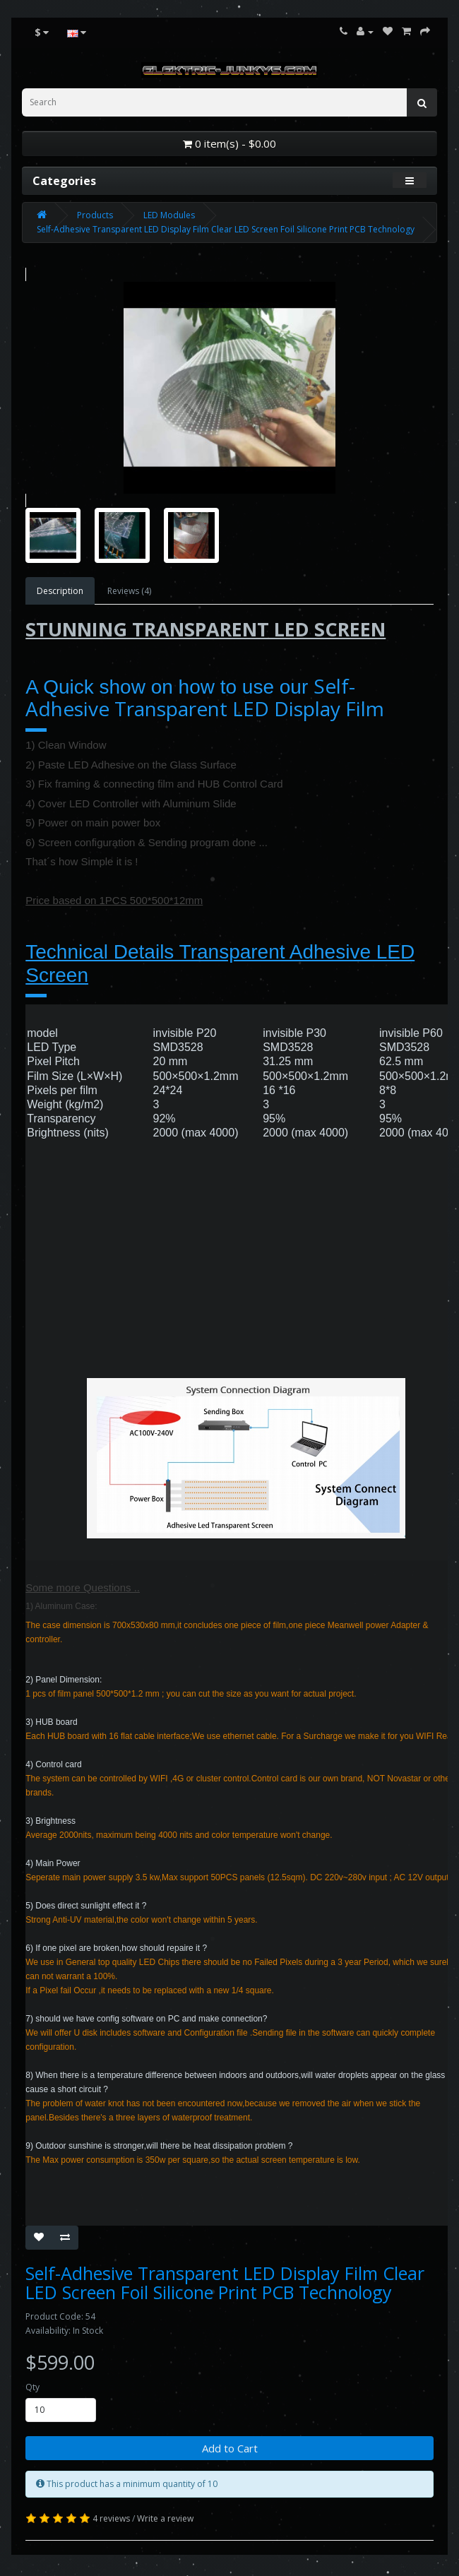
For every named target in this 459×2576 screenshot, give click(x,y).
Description (60, 591)
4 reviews (111, 2518)
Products (95, 215)
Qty (32, 2387)
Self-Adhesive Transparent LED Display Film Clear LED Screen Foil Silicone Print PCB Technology (226, 229)
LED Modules (169, 215)
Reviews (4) (129, 591)
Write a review (165, 2518)
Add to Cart (230, 2448)
